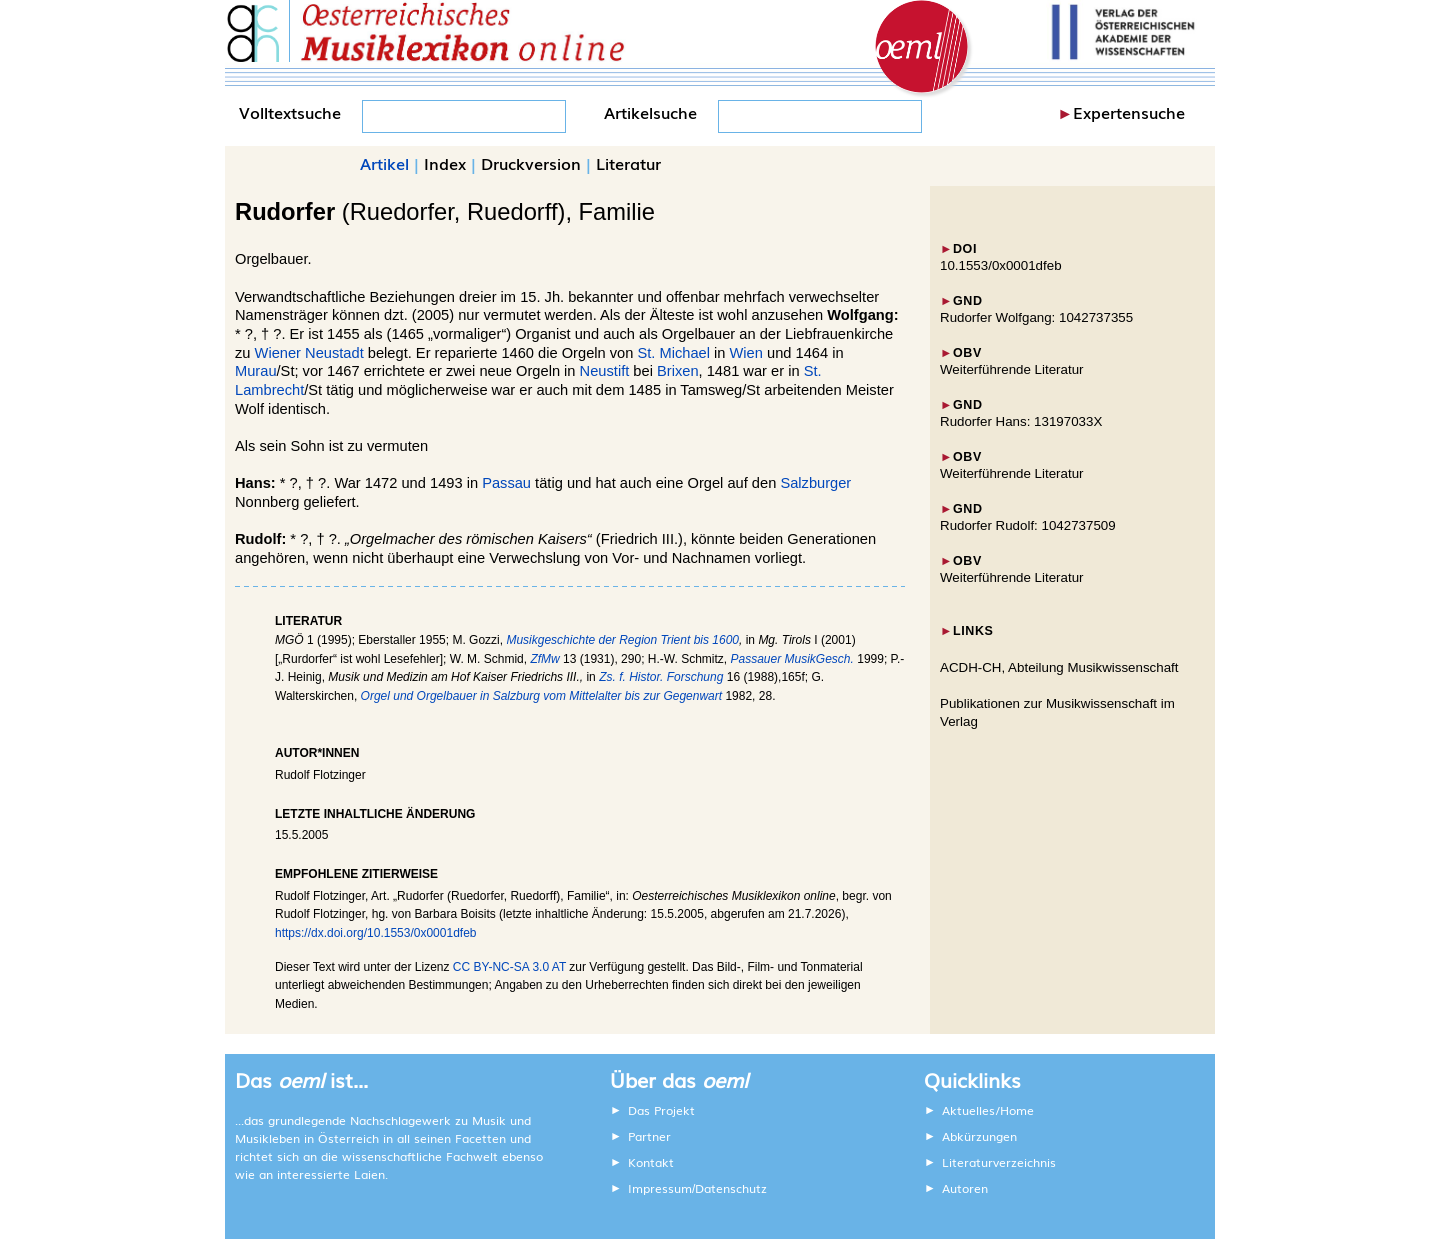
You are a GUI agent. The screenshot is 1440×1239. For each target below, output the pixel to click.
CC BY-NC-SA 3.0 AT (509, 967)
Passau (506, 483)
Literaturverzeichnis (999, 1162)
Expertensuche (1129, 112)
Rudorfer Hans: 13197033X (1021, 421)
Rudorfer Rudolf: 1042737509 (1028, 525)
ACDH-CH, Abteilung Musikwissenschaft (1059, 667)
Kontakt (651, 1162)
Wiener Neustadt (309, 353)
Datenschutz (731, 1188)
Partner (649, 1136)
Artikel (384, 163)
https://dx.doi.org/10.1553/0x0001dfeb (376, 933)
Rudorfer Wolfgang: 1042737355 (1036, 317)
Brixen (678, 371)
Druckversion (531, 163)
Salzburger (815, 483)
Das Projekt (661, 1110)
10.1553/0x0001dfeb (1001, 265)
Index (445, 163)
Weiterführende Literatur (1011, 369)
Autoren (965, 1188)
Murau (256, 371)
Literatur (628, 163)
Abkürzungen (979, 1136)
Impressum (660, 1188)
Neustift (605, 371)
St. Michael (673, 353)
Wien (746, 353)
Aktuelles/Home (988, 1110)
